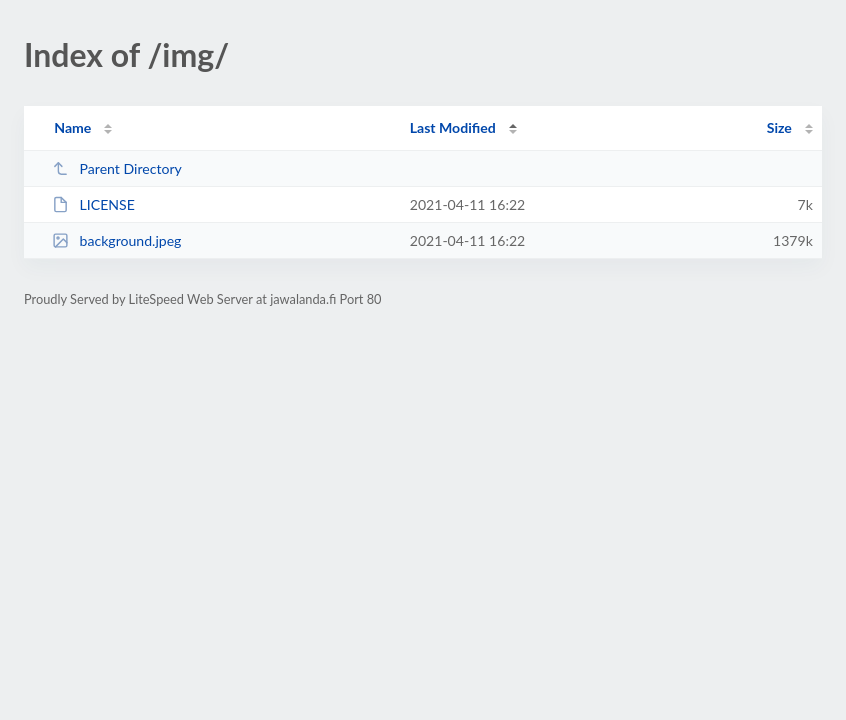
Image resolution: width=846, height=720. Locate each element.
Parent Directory (117, 168)
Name (72, 127)
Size (779, 127)
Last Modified (453, 127)
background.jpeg (116, 240)
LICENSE (93, 204)
